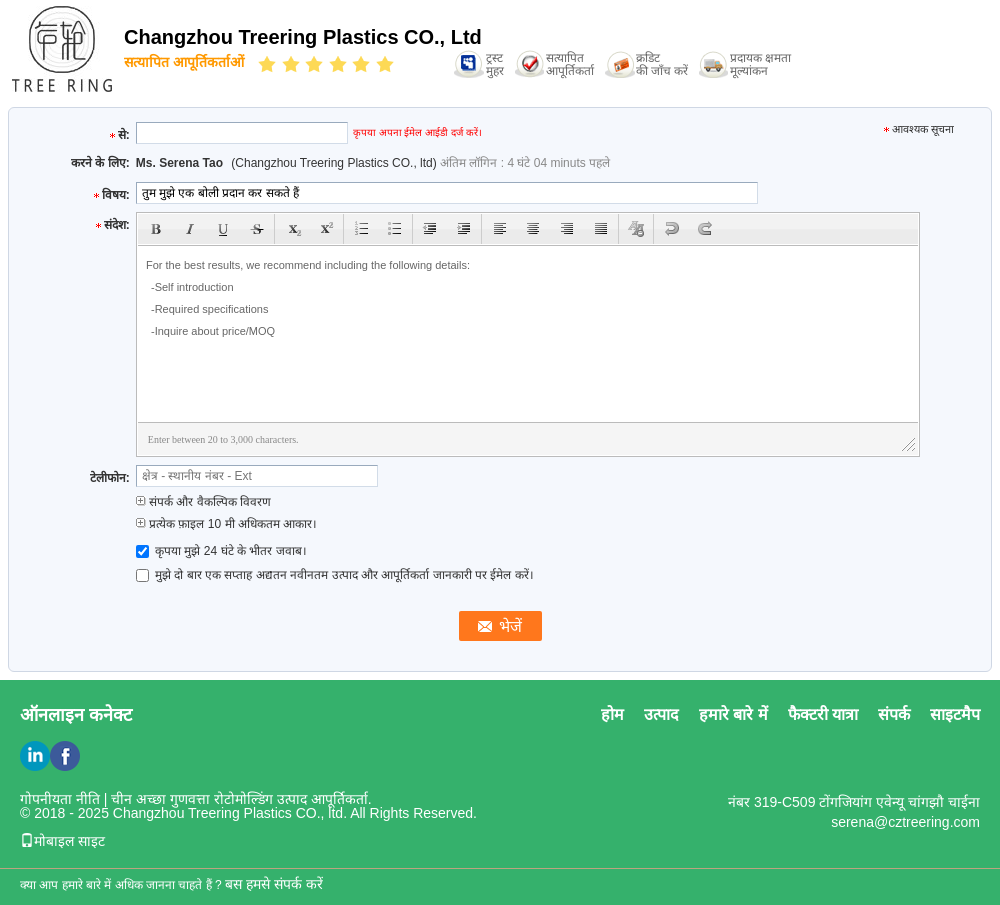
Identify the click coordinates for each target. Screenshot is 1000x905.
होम (612, 714)
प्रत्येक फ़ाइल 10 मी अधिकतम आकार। (226, 524)
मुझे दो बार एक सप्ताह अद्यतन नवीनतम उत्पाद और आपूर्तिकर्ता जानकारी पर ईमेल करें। (335, 575)
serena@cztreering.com (905, 822)
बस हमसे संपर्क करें (274, 884)
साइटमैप (955, 714)
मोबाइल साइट (62, 841)
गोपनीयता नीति (60, 799)
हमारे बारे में (733, 714)
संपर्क (894, 714)
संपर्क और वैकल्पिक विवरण (203, 502)
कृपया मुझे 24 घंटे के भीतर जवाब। (221, 551)
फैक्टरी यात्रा (823, 714)
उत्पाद (661, 714)
